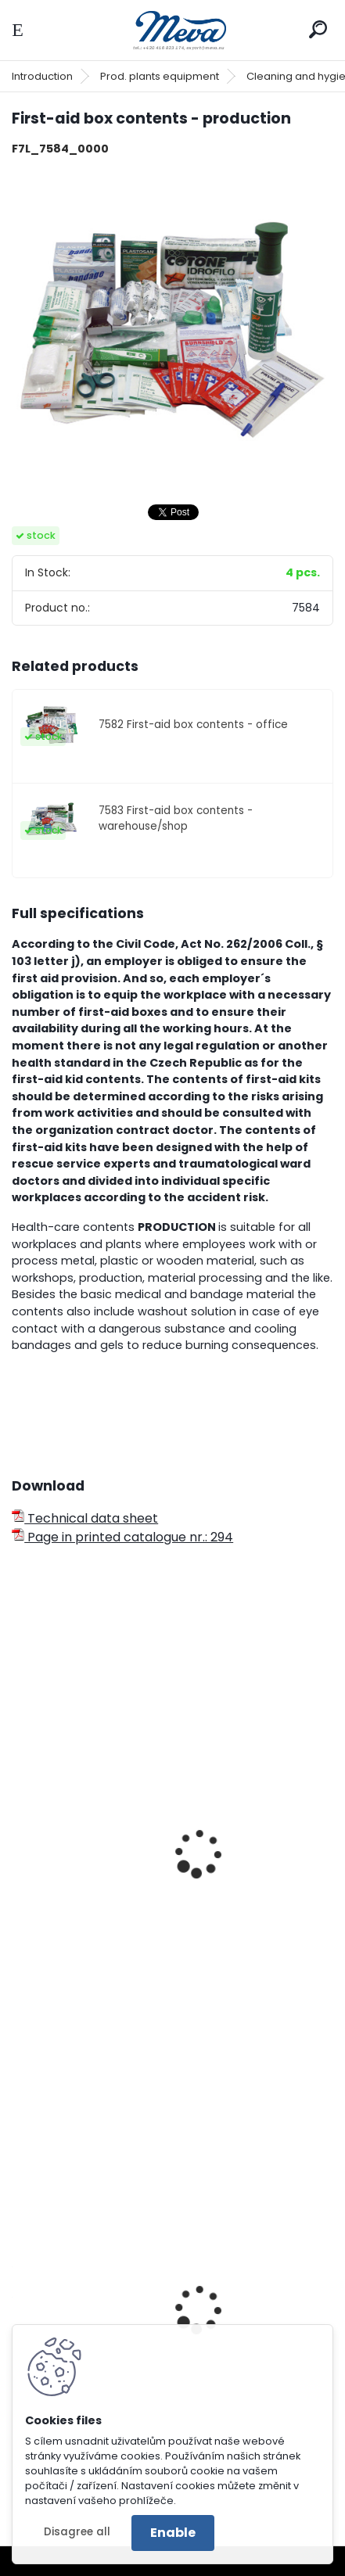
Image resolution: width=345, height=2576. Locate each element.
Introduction (42, 76)
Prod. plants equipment (159, 76)
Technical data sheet (85, 1518)
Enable (173, 2533)
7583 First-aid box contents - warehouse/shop (176, 818)
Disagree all (77, 2531)
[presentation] (18, 1832)
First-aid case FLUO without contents (137, 1960)
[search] (318, 29)
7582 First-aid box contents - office (193, 724)
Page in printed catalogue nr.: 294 (122, 1537)
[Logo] (173, 30)
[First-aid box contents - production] (172, 329)
